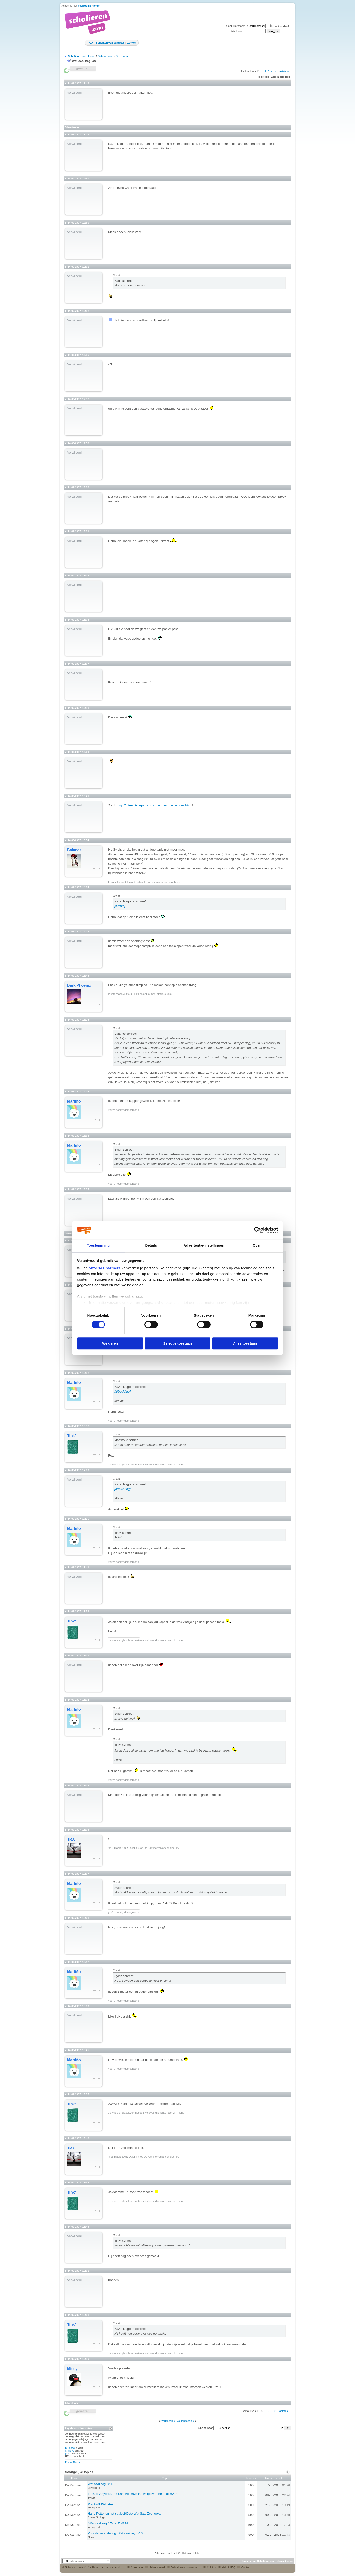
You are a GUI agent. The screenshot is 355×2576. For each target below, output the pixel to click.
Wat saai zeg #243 (101, 2484)
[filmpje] (119, 906)
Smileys (69, 2450)
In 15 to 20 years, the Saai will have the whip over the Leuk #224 (133, 2494)
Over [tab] (257, 1246)
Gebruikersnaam (235, 25)
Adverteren (135, 2567)
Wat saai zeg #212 (101, 2503)
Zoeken (131, 42)
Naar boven (285, 2561)
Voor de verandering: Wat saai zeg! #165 (116, 2533)
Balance (74, 850)
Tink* (71, 1436)
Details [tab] (151, 1246)
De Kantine (122, 56)
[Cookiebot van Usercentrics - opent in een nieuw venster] (257, 1230)
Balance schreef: (126, 1033)
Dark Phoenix (79, 985)
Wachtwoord (238, 31)
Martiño (74, 1101)
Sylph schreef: (124, 1149)
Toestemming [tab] (98, 1246)
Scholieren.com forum (81, 56)
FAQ (90, 42)
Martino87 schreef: (127, 1440)
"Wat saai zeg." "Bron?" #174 (108, 2523)
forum (96, 5)
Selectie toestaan (177, 1343)
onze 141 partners (105, 1268)
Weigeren (110, 1343)
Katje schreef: (124, 280)
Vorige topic (168, 2421)
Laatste (283, 71)
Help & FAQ (226, 2567)
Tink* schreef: (123, 1532)
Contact (243, 2567)
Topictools (263, 77)
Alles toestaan (245, 1343)
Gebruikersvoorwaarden (182, 2567)
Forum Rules (72, 2462)
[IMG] (68, 2453)
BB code (70, 2447)
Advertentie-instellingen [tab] (204, 1246)
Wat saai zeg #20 (84, 61)
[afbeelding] (122, 1391)
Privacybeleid (155, 2567)
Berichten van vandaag (110, 42)
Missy (72, 2369)
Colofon (209, 2567)
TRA (71, 1839)
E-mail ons (248, 2561)
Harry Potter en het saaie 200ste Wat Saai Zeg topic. (124, 2513)
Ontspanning (106, 56)
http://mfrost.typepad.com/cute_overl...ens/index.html (154, 805)
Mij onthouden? (278, 26)
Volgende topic (185, 2421)
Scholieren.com (266, 2561)
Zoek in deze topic (280, 77)
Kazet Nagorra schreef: (130, 901)
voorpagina (84, 5)
